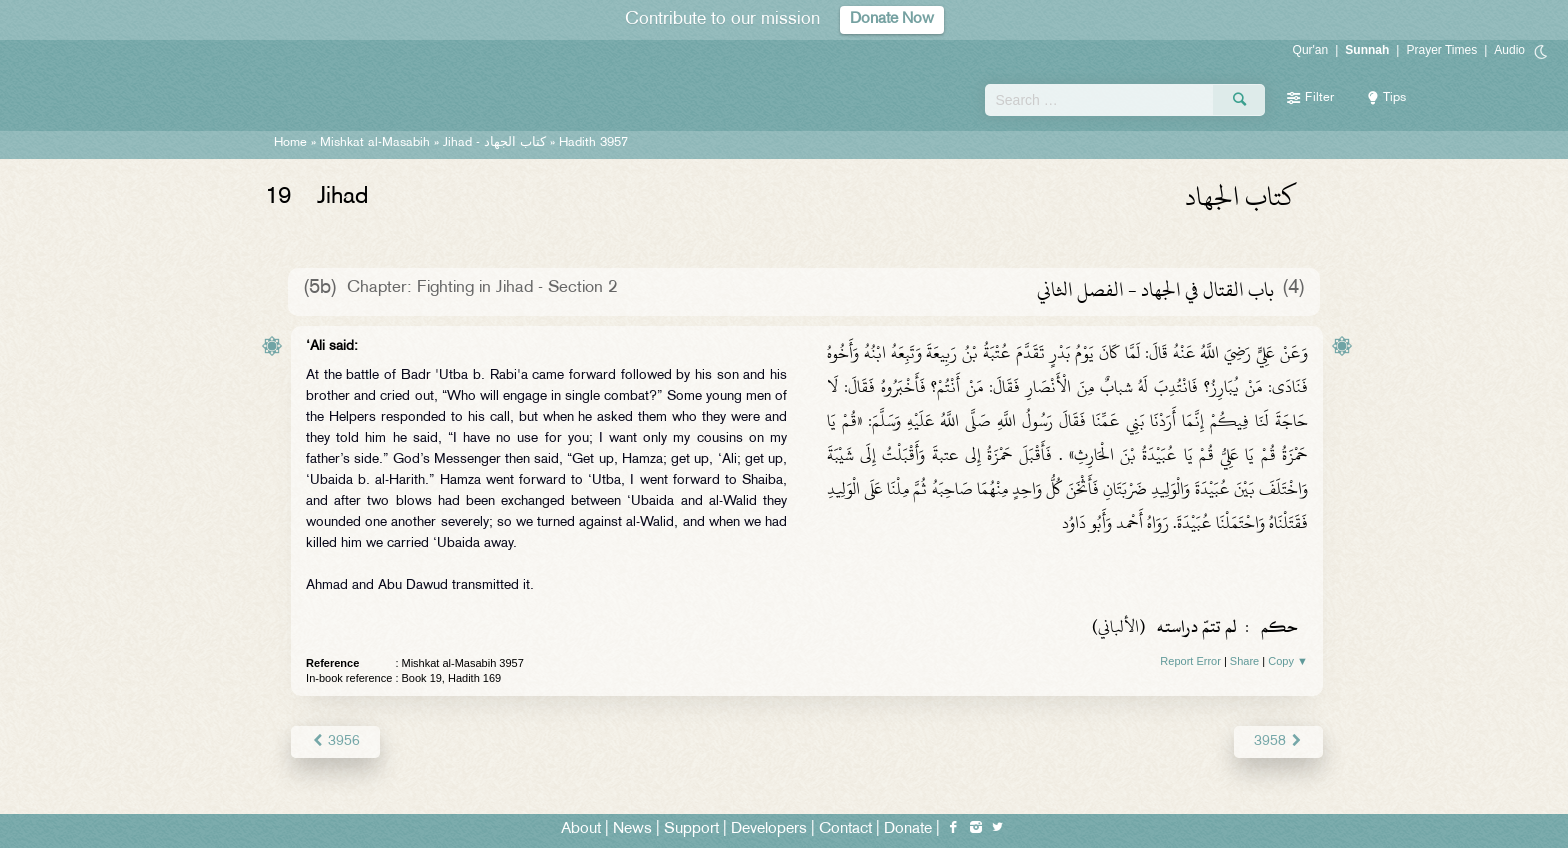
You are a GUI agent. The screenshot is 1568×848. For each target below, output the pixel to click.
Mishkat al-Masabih (375, 143)
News (632, 829)
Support (691, 829)
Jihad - (494, 143)
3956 (335, 741)
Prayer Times (1441, 50)
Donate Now (892, 19)
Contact (845, 829)
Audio (1509, 50)
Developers (769, 829)
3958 (1278, 741)
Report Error (1190, 661)
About (581, 829)
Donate (908, 829)
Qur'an (1311, 50)
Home (290, 143)
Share (1244, 661)
